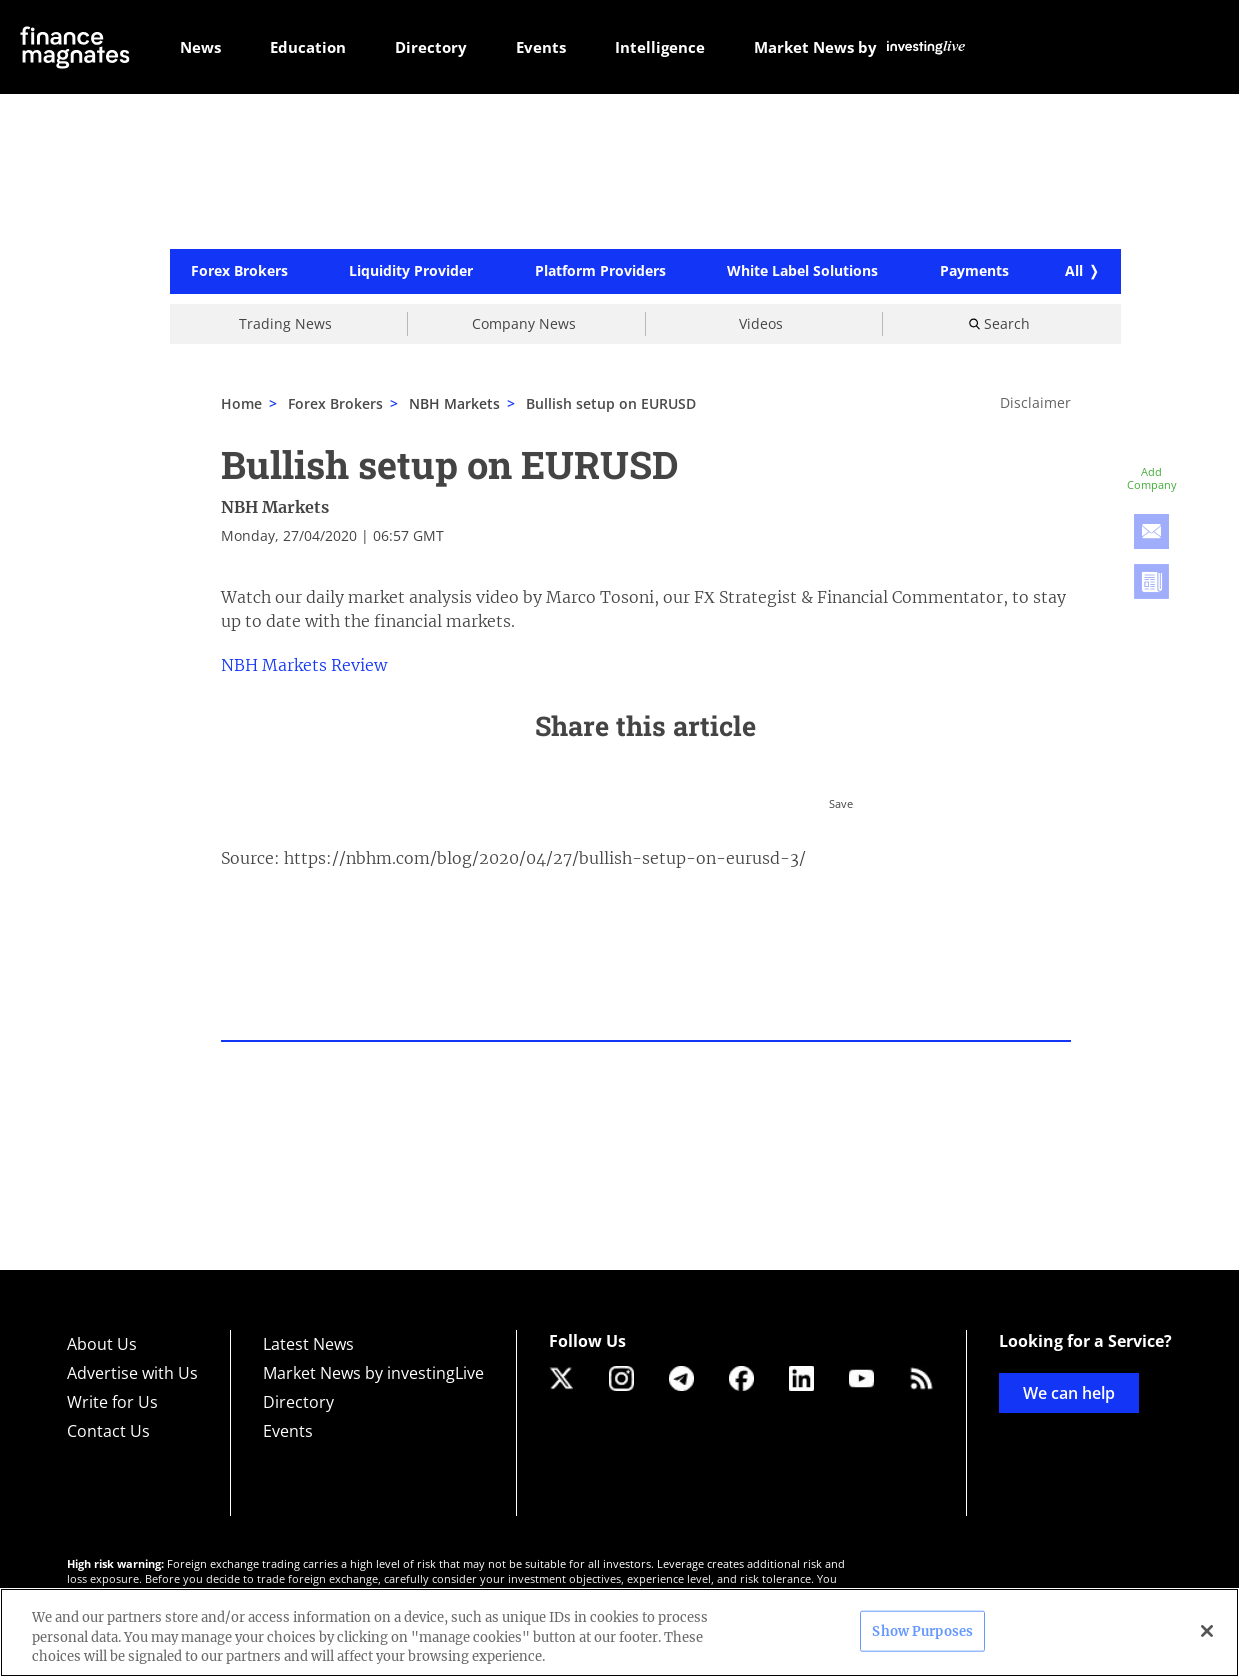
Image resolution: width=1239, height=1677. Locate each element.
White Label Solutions (802, 272)
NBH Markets (275, 507)
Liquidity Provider (411, 272)
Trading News (285, 323)
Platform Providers (600, 272)
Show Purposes (922, 1630)
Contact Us (108, 1431)
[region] (619, 1632)
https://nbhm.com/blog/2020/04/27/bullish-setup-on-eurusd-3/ (545, 858)
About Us (102, 1344)
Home (241, 403)
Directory (298, 1402)
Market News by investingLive (373, 1373)
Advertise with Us (132, 1373)
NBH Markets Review (304, 665)
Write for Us (112, 1402)
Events (288, 1431)
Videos (761, 323)
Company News (524, 323)
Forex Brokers (239, 272)
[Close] (1207, 1631)
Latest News (308, 1344)
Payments (974, 272)
